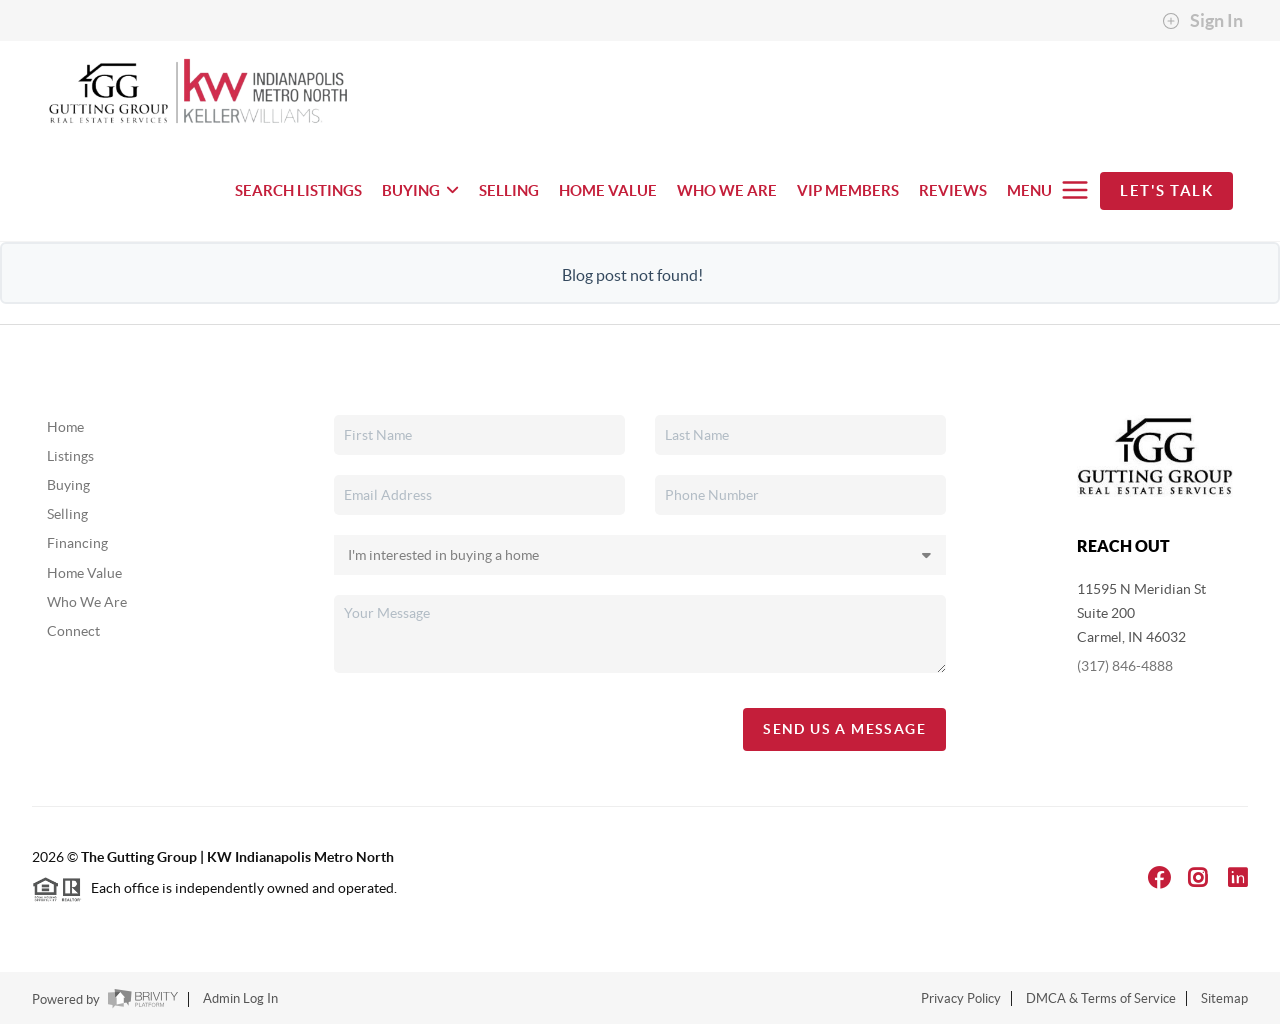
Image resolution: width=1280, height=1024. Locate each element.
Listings (70, 456)
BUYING (420, 190)
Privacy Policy (961, 998)
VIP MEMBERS (848, 190)
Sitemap (1224, 998)
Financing (77, 543)
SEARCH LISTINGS (298, 190)
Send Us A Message (844, 729)
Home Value (84, 573)
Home (65, 427)
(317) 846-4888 (1125, 666)
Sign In (1202, 21)
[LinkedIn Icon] (1238, 877)
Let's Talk (1166, 190)
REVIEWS (953, 190)
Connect (73, 631)
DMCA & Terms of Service (1101, 998)
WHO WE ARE (727, 190)
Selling (67, 514)
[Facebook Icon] (1159, 877)
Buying (68, 485)
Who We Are (87, 602)
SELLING (509, 190)
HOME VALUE (608, 190)
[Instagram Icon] (1198, 877)
